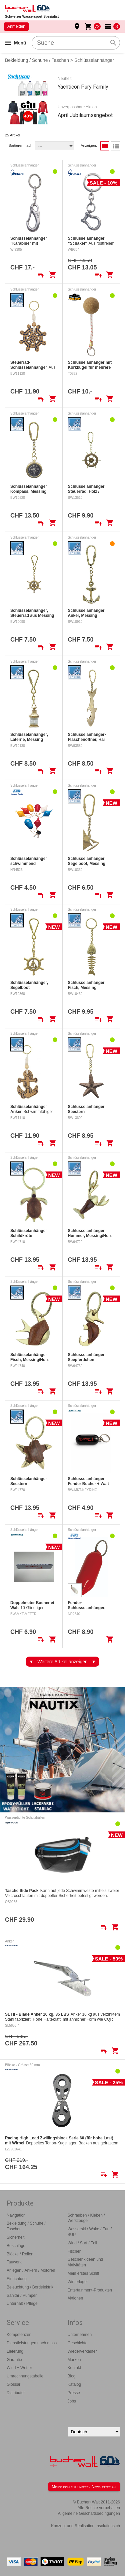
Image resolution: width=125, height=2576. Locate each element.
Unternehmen (80, 2334)
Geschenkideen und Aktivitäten (85, 2262)
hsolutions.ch (108, 2526)
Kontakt (74, 2367)
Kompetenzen (19, 2334)
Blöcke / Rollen (20, 2254)
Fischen (75, 2251)
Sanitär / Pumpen (22, 2295)
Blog (72, 2376)
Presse (74, 2392)
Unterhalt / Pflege (22, 2303)
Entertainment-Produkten (90, 2290)
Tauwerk (14, 2262)
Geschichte (78, 2343)
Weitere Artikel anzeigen (62, 1661)
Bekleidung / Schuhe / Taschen (37, 60)
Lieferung (15, 2351)
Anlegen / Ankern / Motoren (31, 2270)
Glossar (13, 2384)
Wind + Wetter (19, 2367)
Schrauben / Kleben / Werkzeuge (86, 2218)
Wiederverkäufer (82, 2351)
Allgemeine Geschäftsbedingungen (89, 2513)
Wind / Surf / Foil (82, 2243)
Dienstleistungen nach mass (32, 2343)
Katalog (74, 2384)
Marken (74, 2359)
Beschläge (16, 2245)
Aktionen (75, 2298)
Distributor (16, 2392)
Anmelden (16, 26)
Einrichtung (17, 2278)
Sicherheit (15, 2237)
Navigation (16, 2215)
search (113, 43)
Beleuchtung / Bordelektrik (30, 2287)
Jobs (72, 2401)
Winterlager (78, 2281)
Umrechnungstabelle (25, 2376)
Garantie (14, 2359)
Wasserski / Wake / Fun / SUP (90, 2232)
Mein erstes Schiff (83, 2273)
